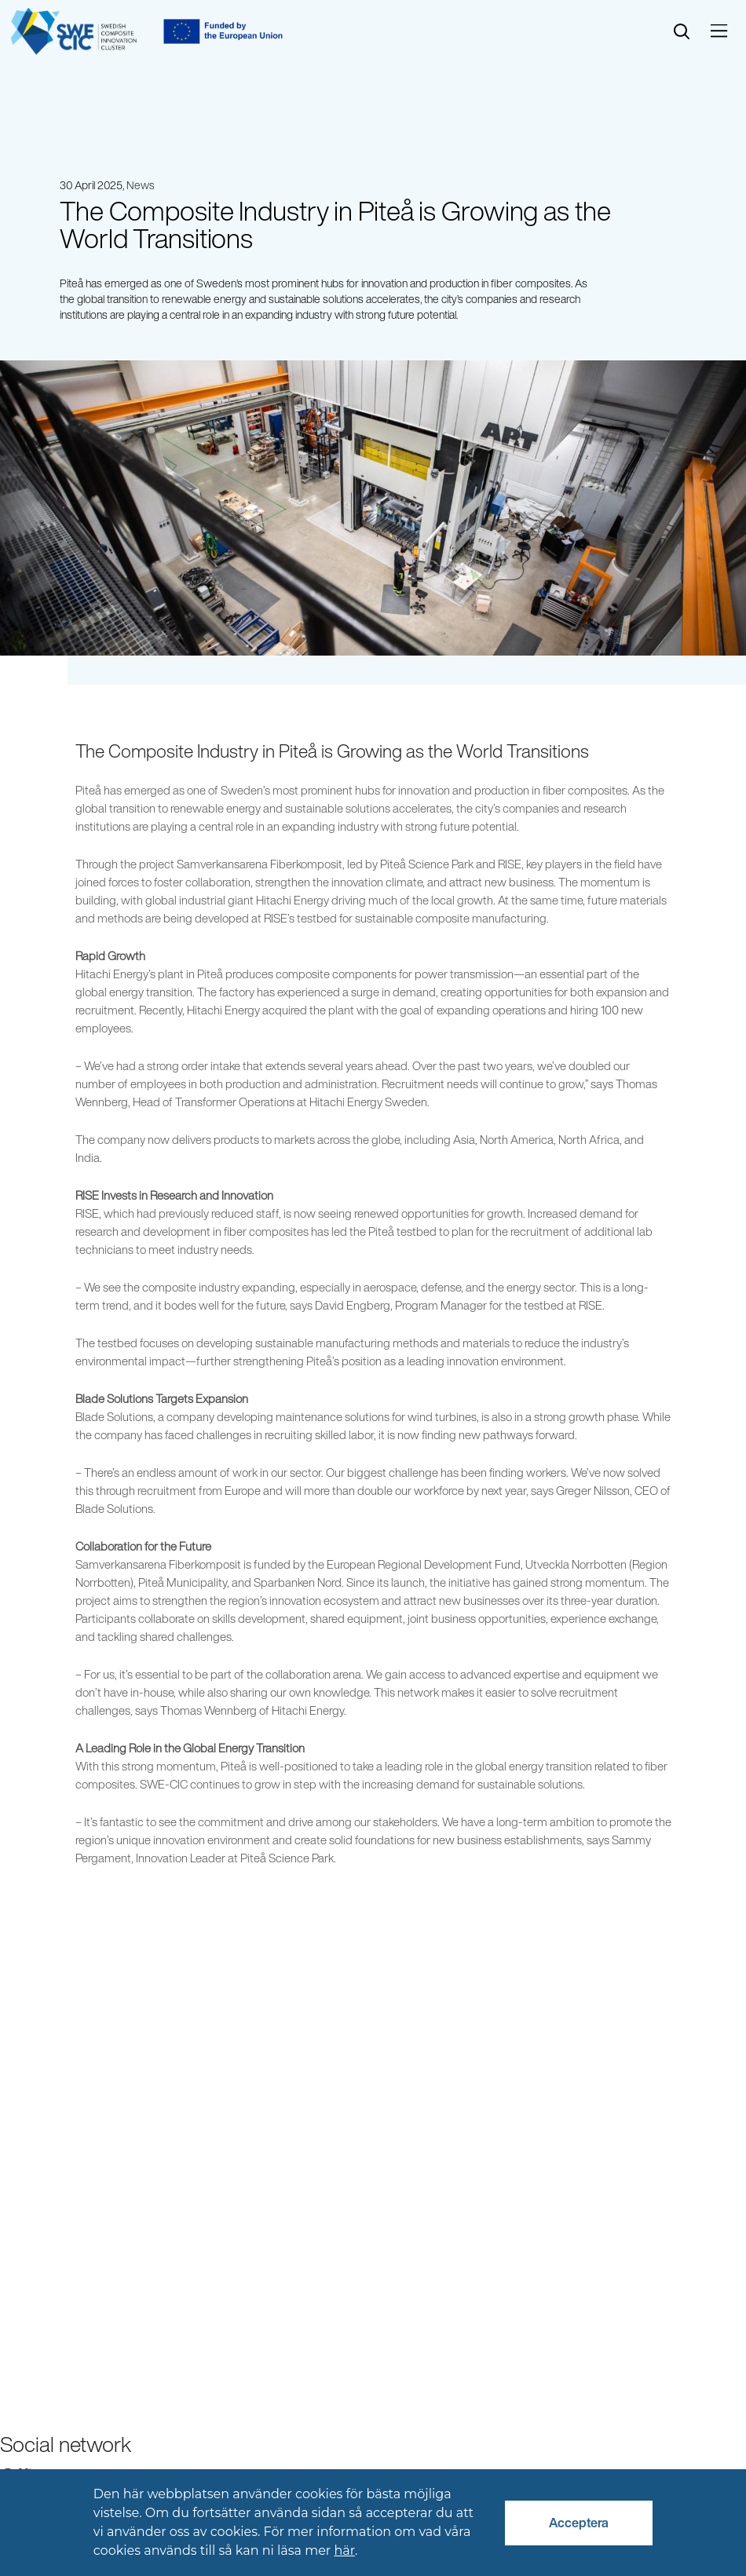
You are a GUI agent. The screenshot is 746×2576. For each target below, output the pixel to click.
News (140, 185)
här (344, 2550)
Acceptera (579, 2522)
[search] (681, 32)
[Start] (73, 31)
